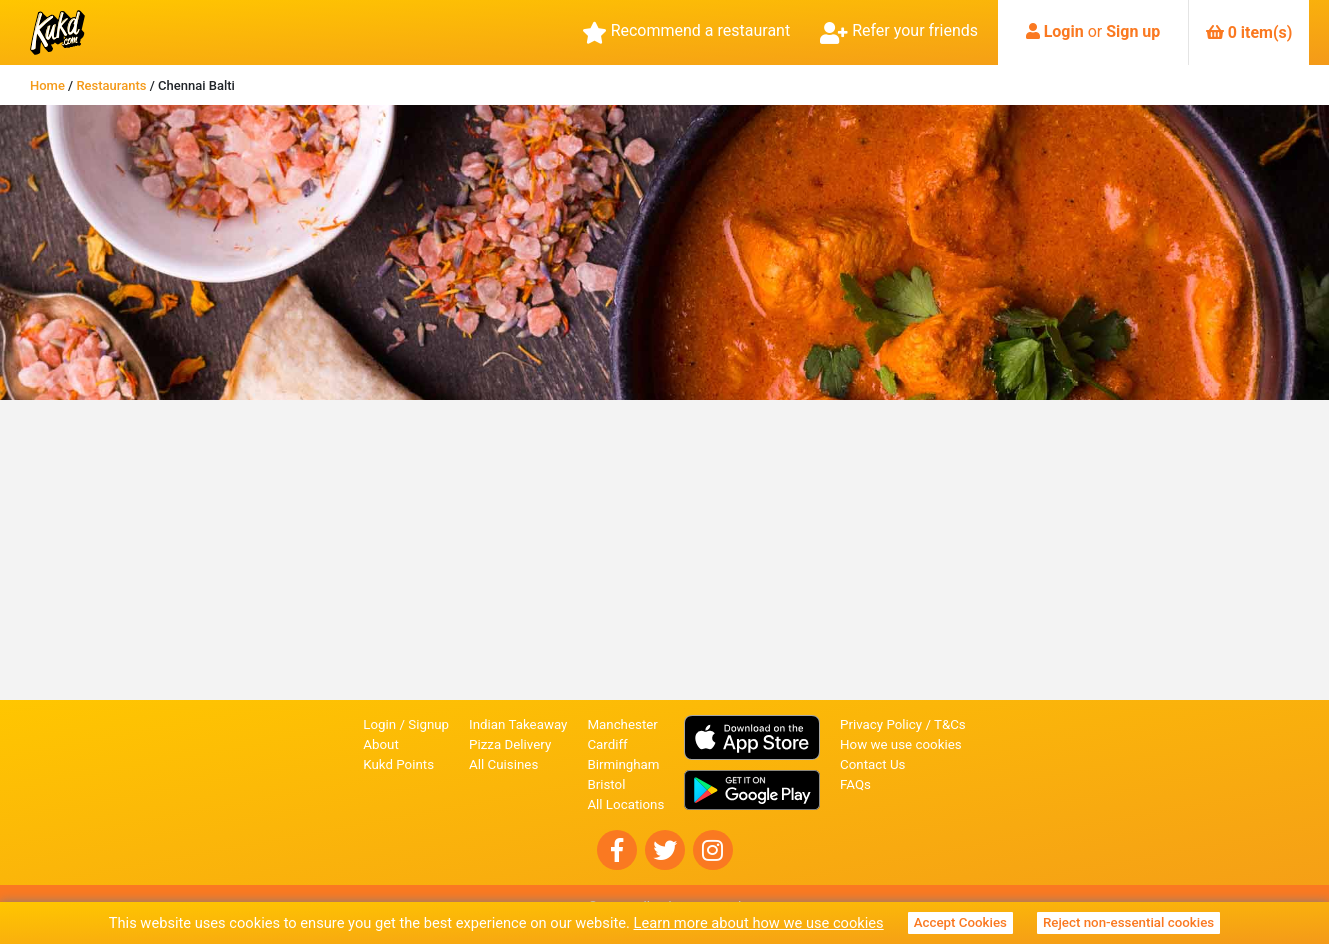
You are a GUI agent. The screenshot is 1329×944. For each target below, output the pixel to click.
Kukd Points (398, 764)
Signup (428, 724)
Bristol (606, 784)
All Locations (625, 804)
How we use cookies (901, 744)
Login (1064, 31)
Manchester (622, 724)
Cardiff (607, 744)
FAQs (855, 784)
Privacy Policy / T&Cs (903, 724)
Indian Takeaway (518, 724)
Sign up (1133, 31)
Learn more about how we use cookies (759, 923)
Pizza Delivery (510, 744)
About (381, 744)
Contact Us (872, 764)
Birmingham (623, 764)
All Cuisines (503, 764)
